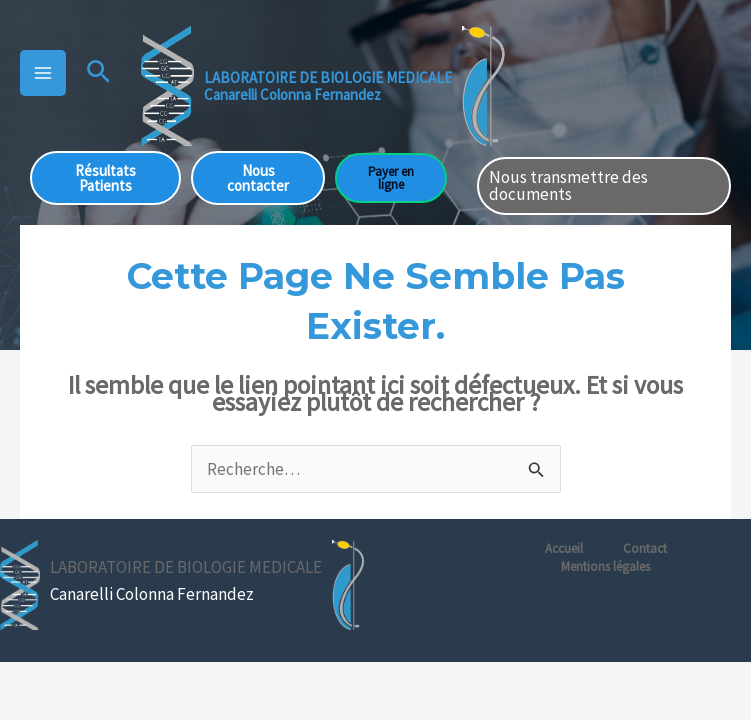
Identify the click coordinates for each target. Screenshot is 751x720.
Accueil (564, 548)
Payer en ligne (391, 178)
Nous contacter (258, 178)
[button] (98, 73)
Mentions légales (605, 566)
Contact (645, 548)
